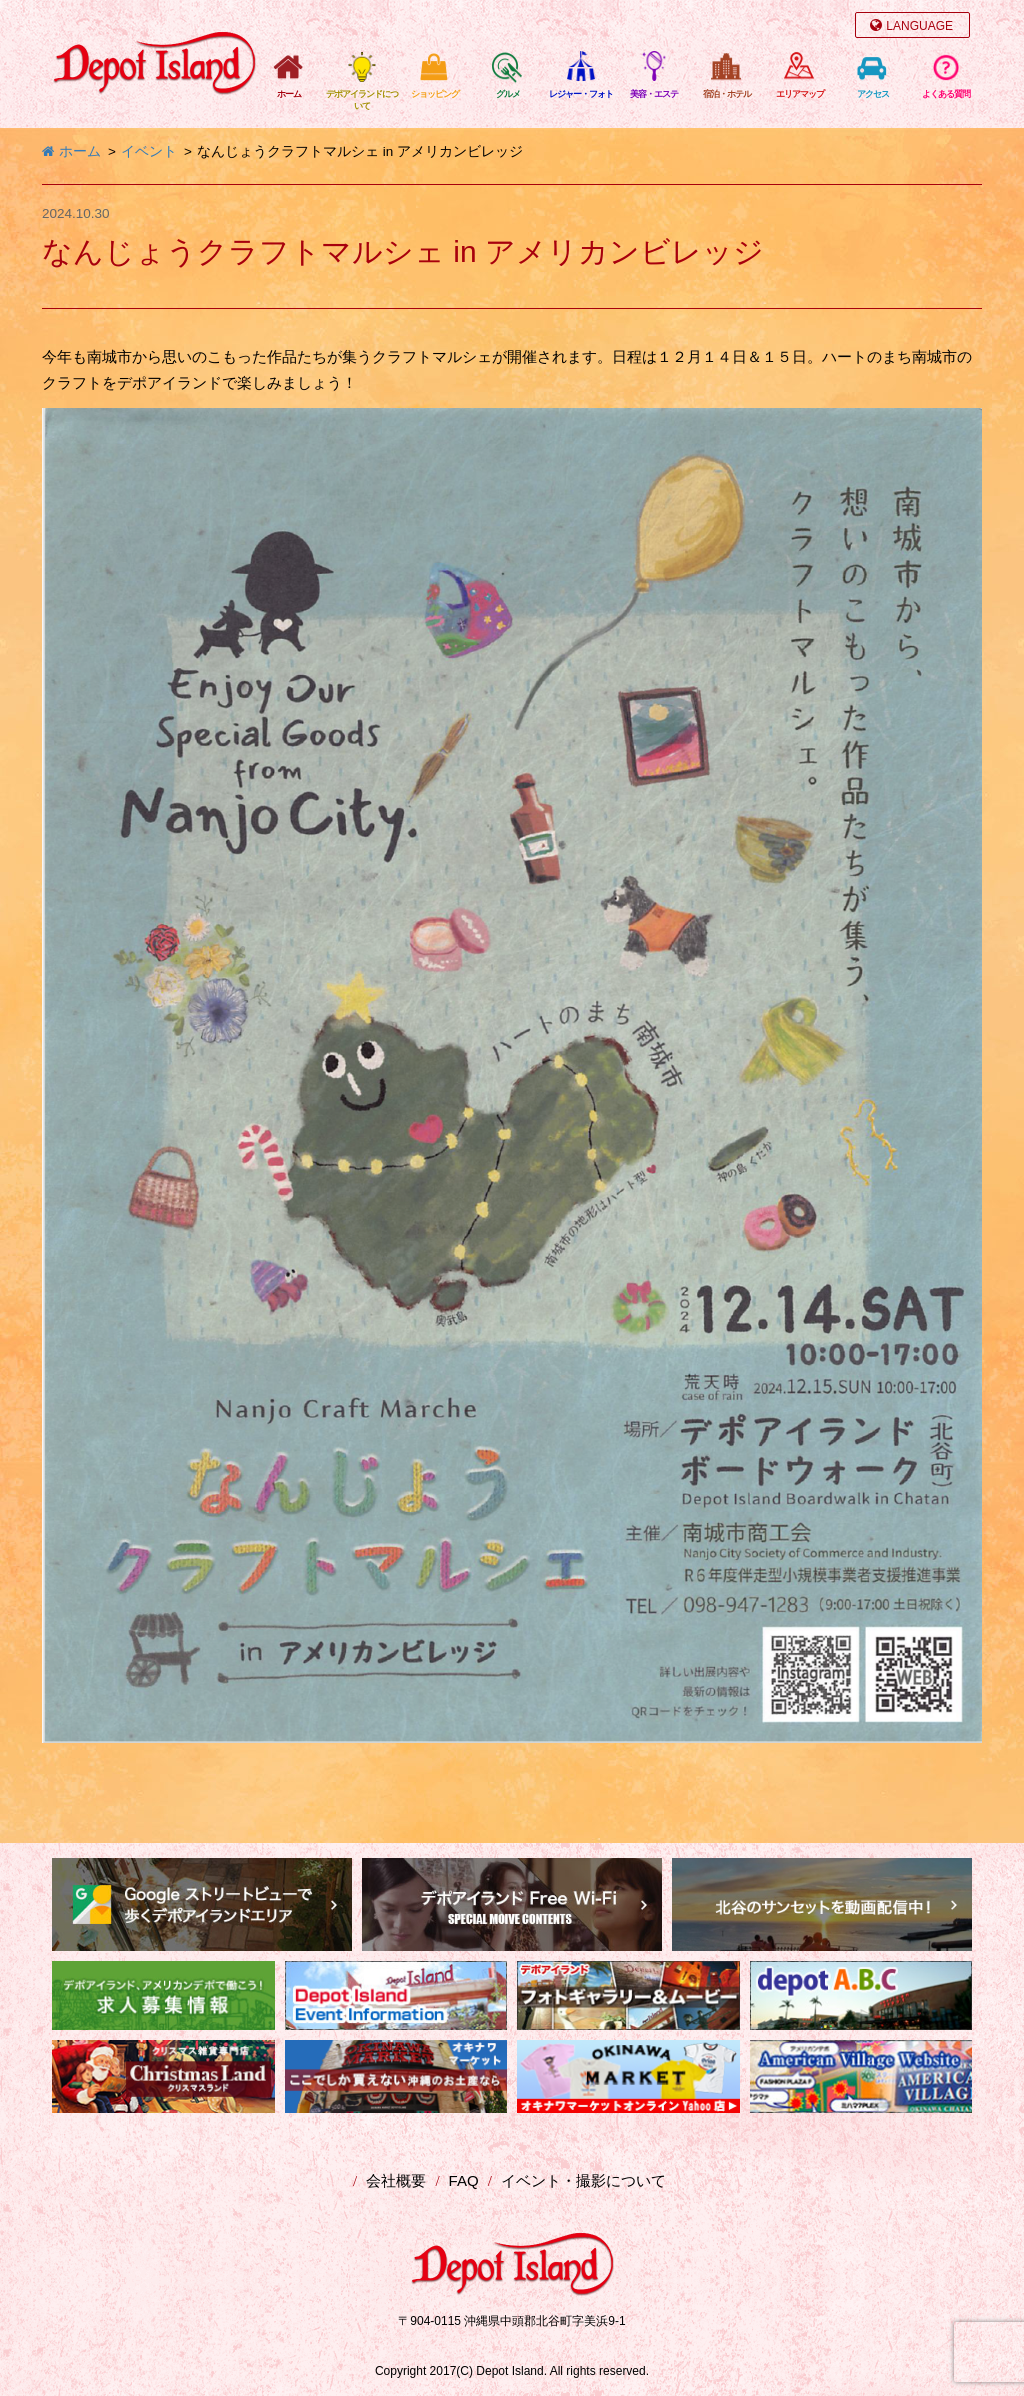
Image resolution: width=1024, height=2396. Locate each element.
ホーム (289, 94)
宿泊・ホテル (727, 94)
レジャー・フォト (581, 94)
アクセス (873, 94)
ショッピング (435, 94)
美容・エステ (654, 94)
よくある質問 (946, 94)
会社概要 (396, 2180)
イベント (149, 151)
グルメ (508, 94)
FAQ (464, 2180)
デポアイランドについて (362, 100)
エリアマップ (800, 94)
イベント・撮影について (583, 2180)
